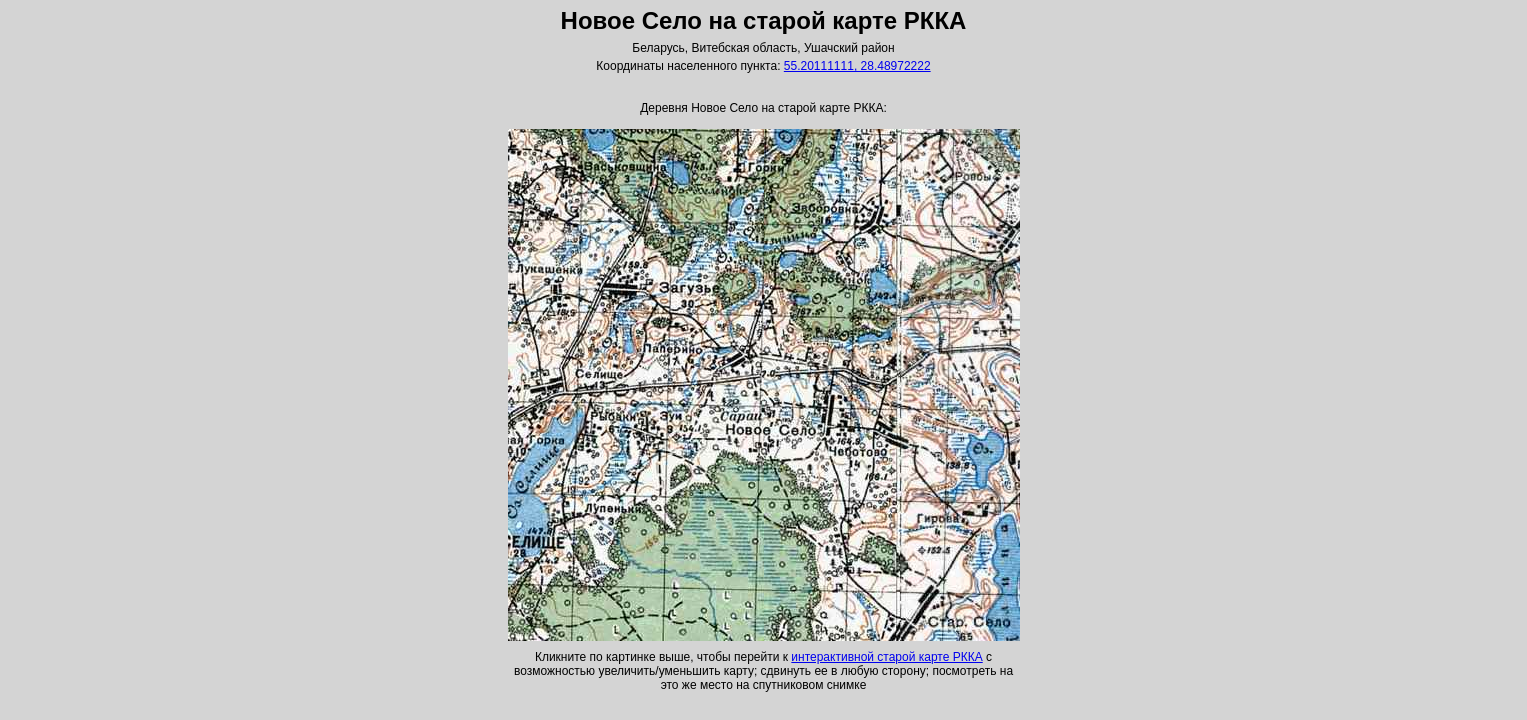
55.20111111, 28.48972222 (857, 66)
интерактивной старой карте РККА (886, 657)
